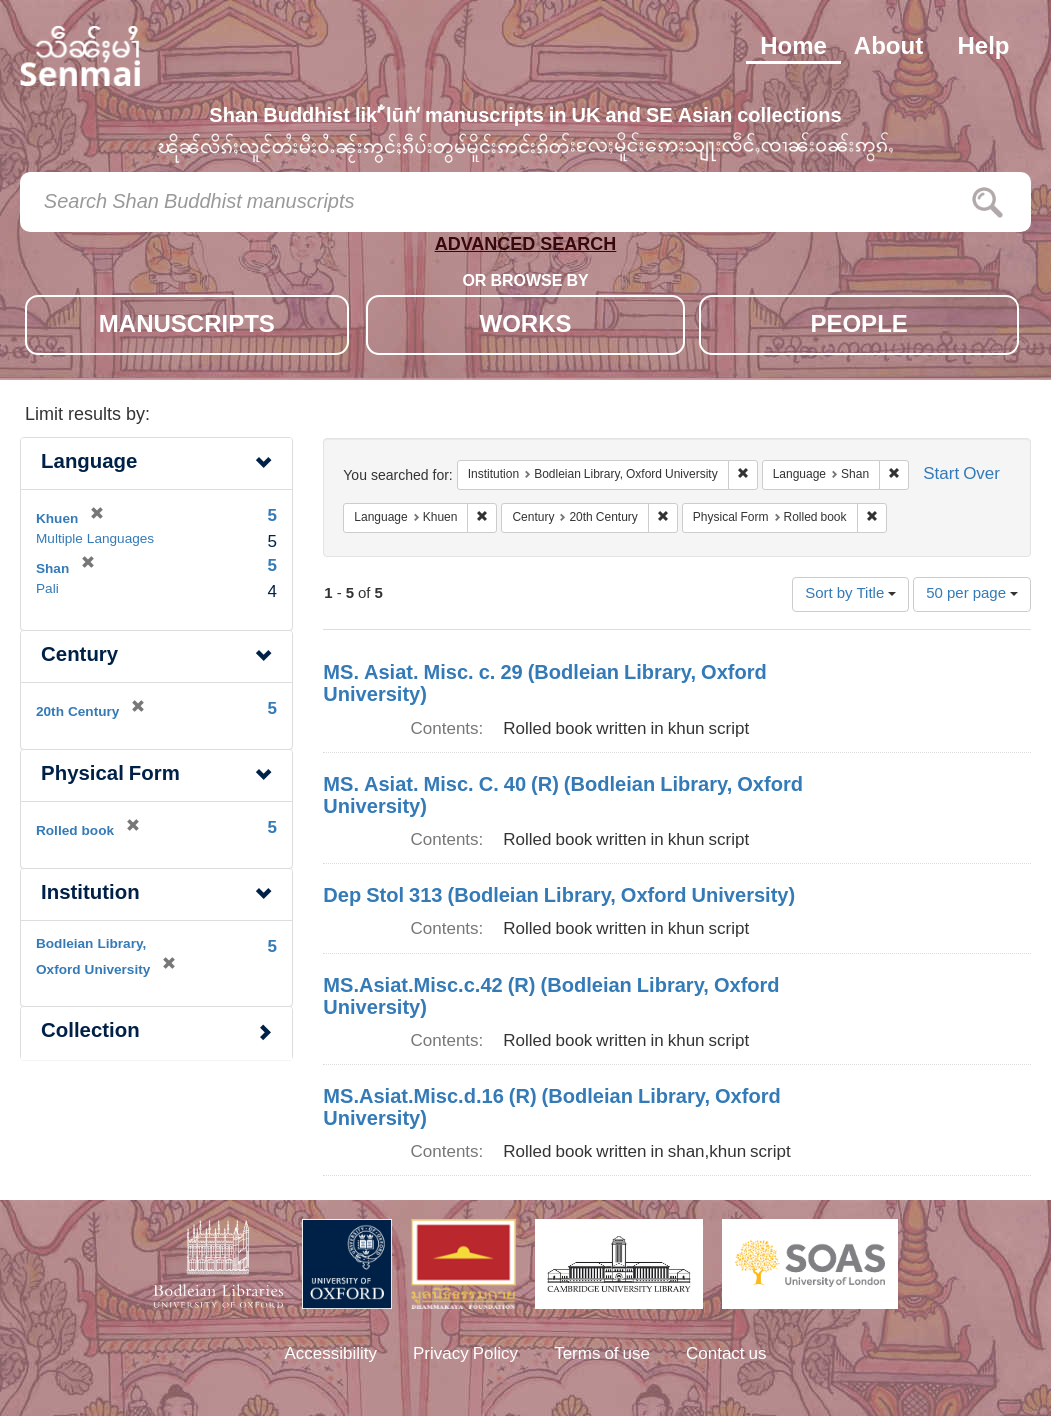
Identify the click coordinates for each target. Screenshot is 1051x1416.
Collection (90, 1032)
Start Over (961, 475)
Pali (47, 590)
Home (793, 48)
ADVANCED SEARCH (526, 248)
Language (89, 463)
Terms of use (602, 1355)
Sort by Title (850, 594)
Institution (90, 894)
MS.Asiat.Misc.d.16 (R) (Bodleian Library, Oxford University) (551, 1109)
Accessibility (330, 1355)
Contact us (726, 1355)
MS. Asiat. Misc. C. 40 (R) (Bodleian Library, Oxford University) (563, 797)
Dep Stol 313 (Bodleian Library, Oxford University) (559, 897)
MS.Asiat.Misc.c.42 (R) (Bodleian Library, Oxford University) (551, 998)
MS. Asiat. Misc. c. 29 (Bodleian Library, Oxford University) (544, 685)
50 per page (972, 594)
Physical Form (110, 775)
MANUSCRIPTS (187, 326)
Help (983, 48)
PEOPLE (858, 326)
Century (79, 656)
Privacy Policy (465, 1355)
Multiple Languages (95, 540)
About (888, 48)
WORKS (526, 326)
